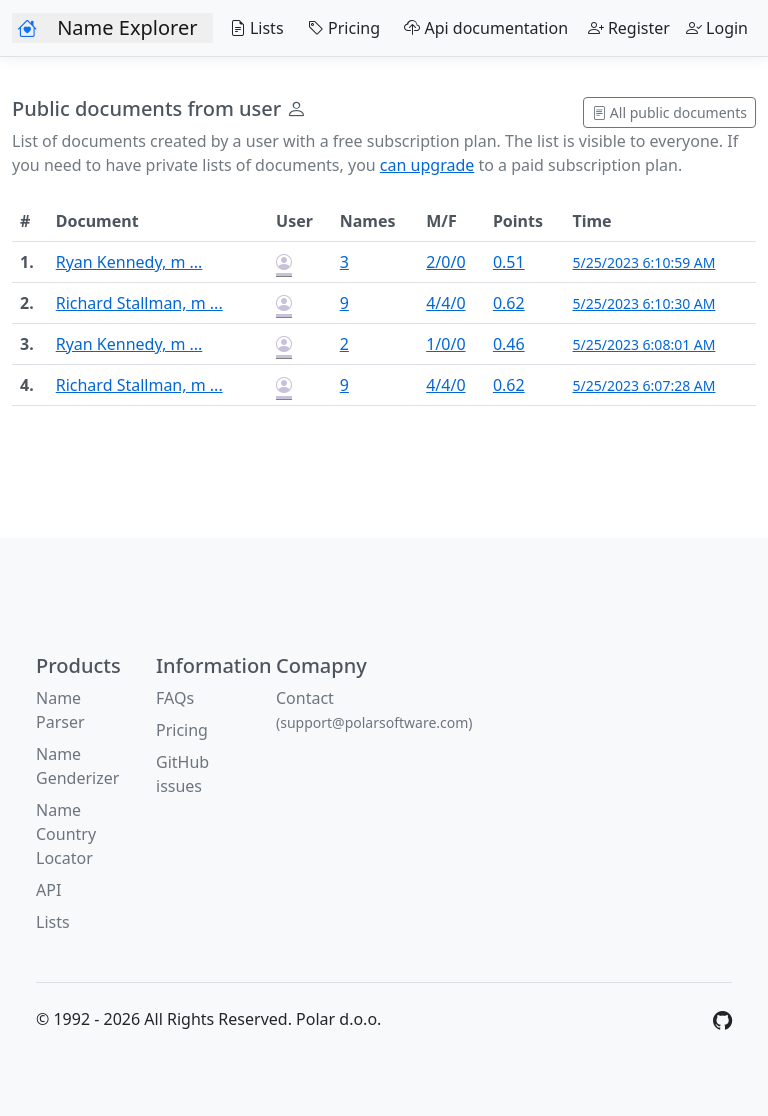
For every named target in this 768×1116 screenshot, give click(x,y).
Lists (252, 28)
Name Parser (60, 710)
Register (629, 28)
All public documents (669, 112)
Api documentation (482, 28)
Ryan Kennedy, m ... (129, 262)
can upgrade (427, 165)
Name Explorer (127, 27)
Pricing (340, 28)
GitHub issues (182, 774)
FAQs (175, 698)
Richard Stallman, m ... (139, 303)
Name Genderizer (77, 766)
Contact (374, 709)
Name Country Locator (66, 834)
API (48, 890)
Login (717, 28)
